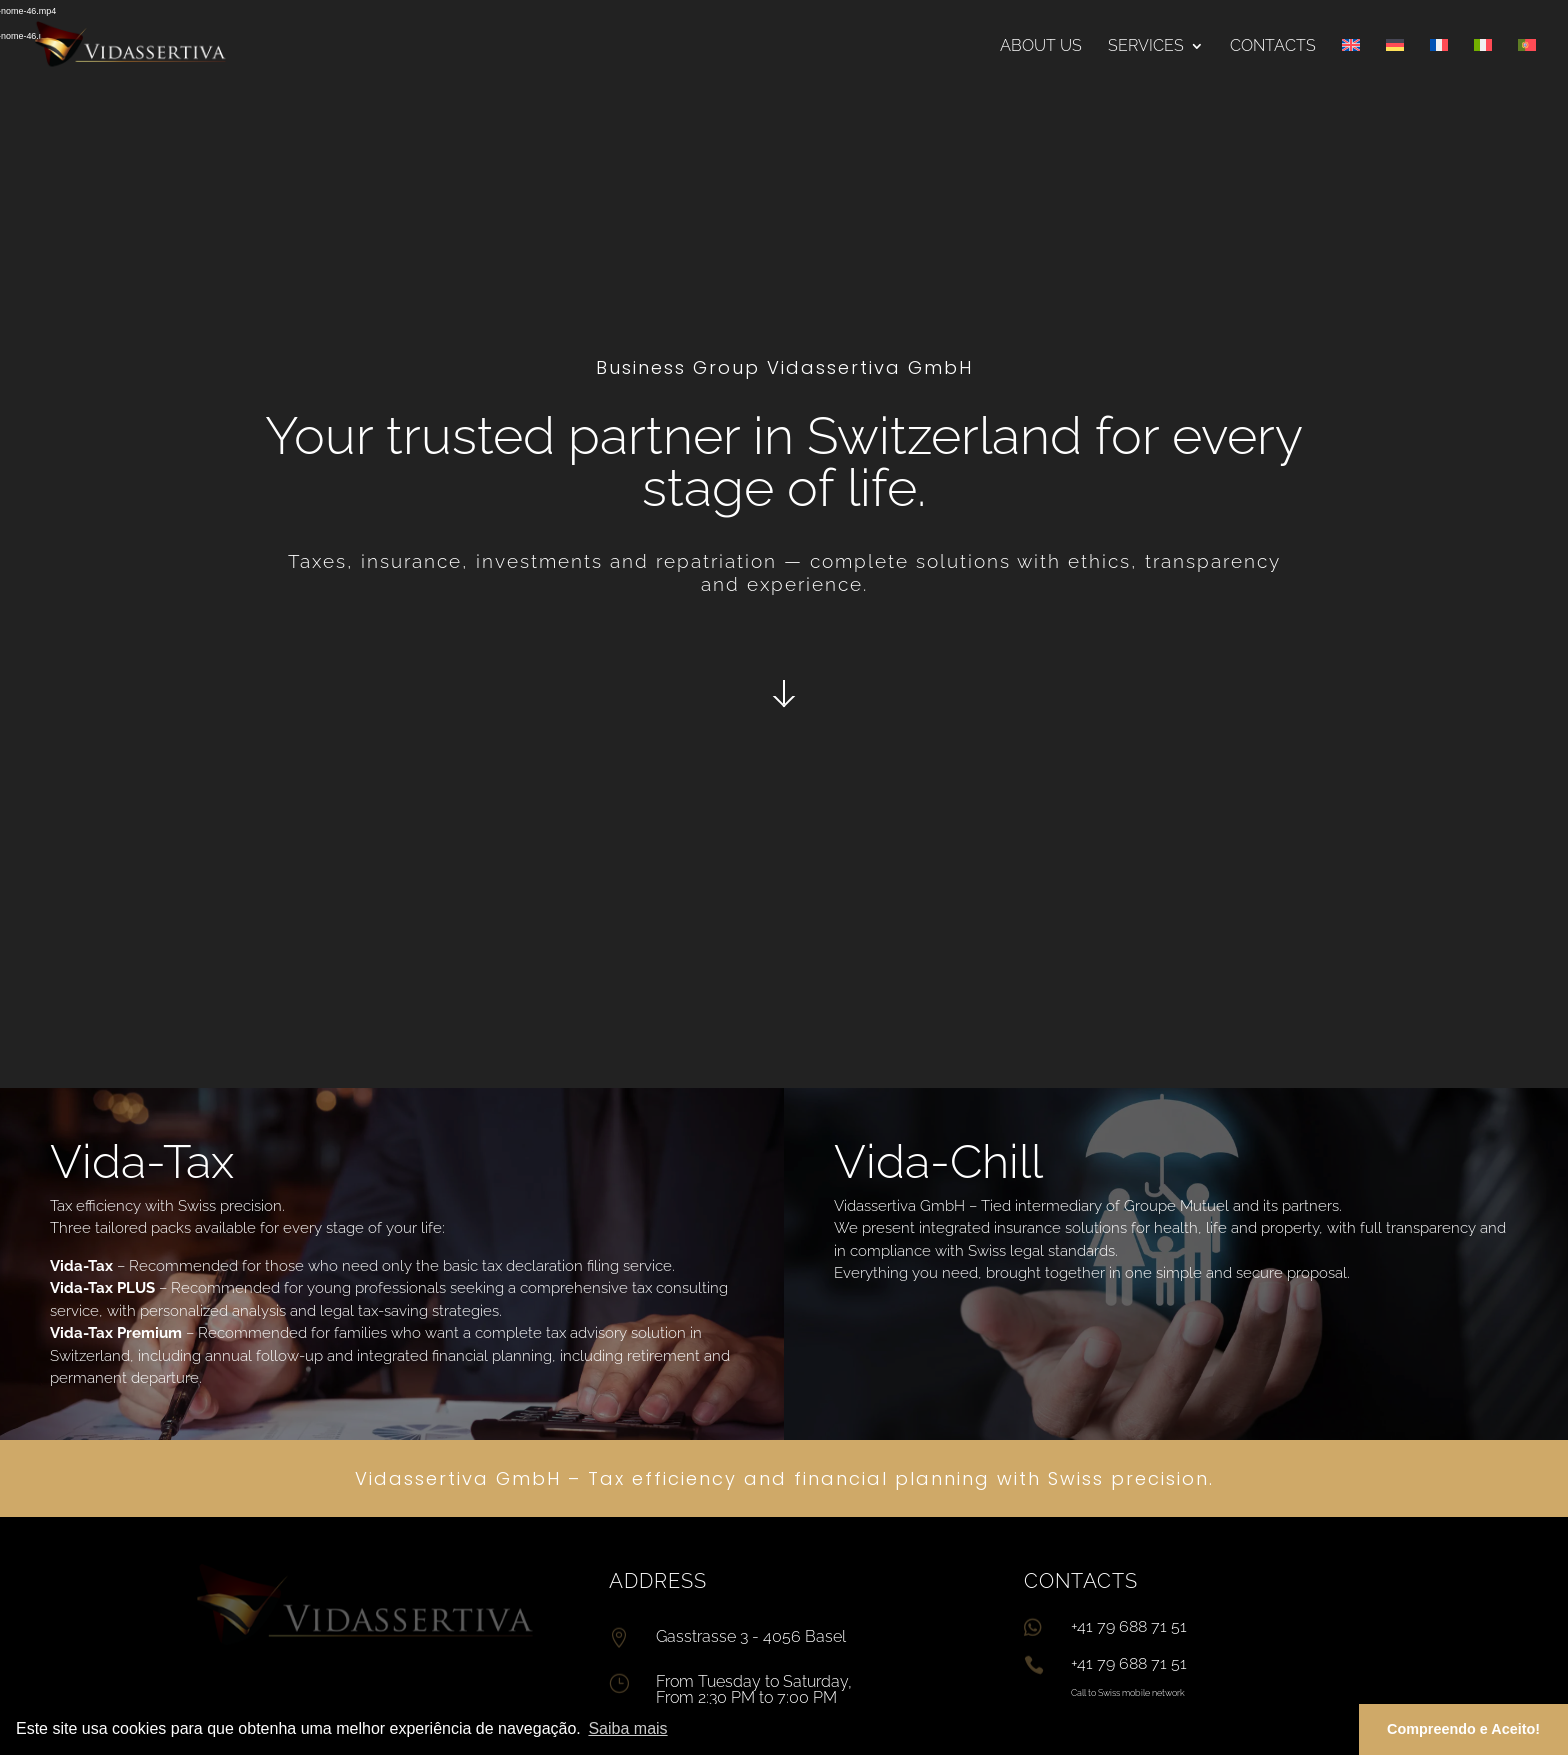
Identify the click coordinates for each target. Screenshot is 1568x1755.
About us (1041, 47)
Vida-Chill (938, 1161)
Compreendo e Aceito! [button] (1463, 1729)
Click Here (784, 692)
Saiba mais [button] (627, 1728)
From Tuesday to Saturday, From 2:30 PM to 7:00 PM (754, 1689)
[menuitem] (1351, 65)
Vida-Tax (142, 1161)
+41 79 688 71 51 (1129, 1663)
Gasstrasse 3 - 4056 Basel (751, 1636)
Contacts (1273, 47)
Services (1146, 47)
